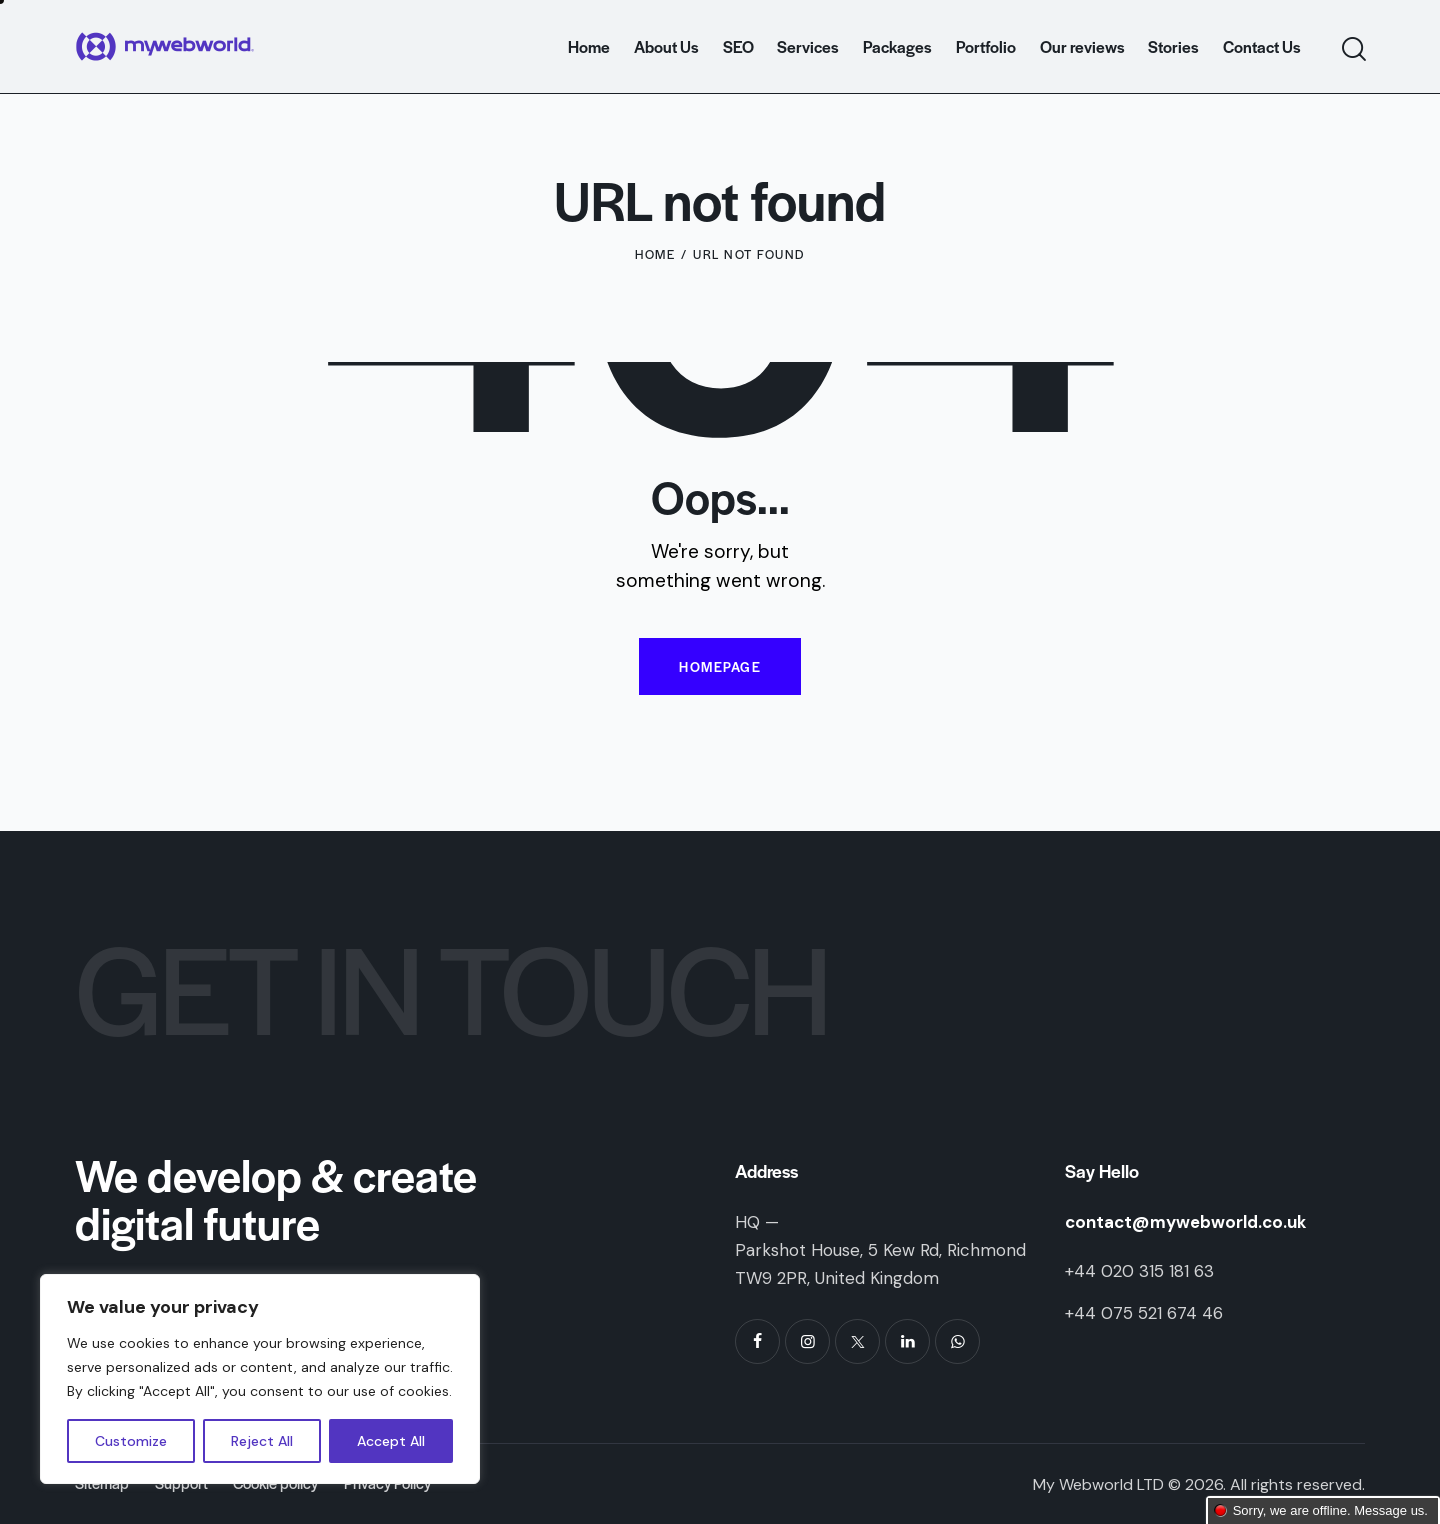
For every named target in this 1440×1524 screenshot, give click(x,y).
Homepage (720, 666)
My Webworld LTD (1098, 1484)
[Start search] (1352, 49)
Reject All (262, 1441)
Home (655, 254)
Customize (131, 1441)
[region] (260, 1379)
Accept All (391, 1441)
